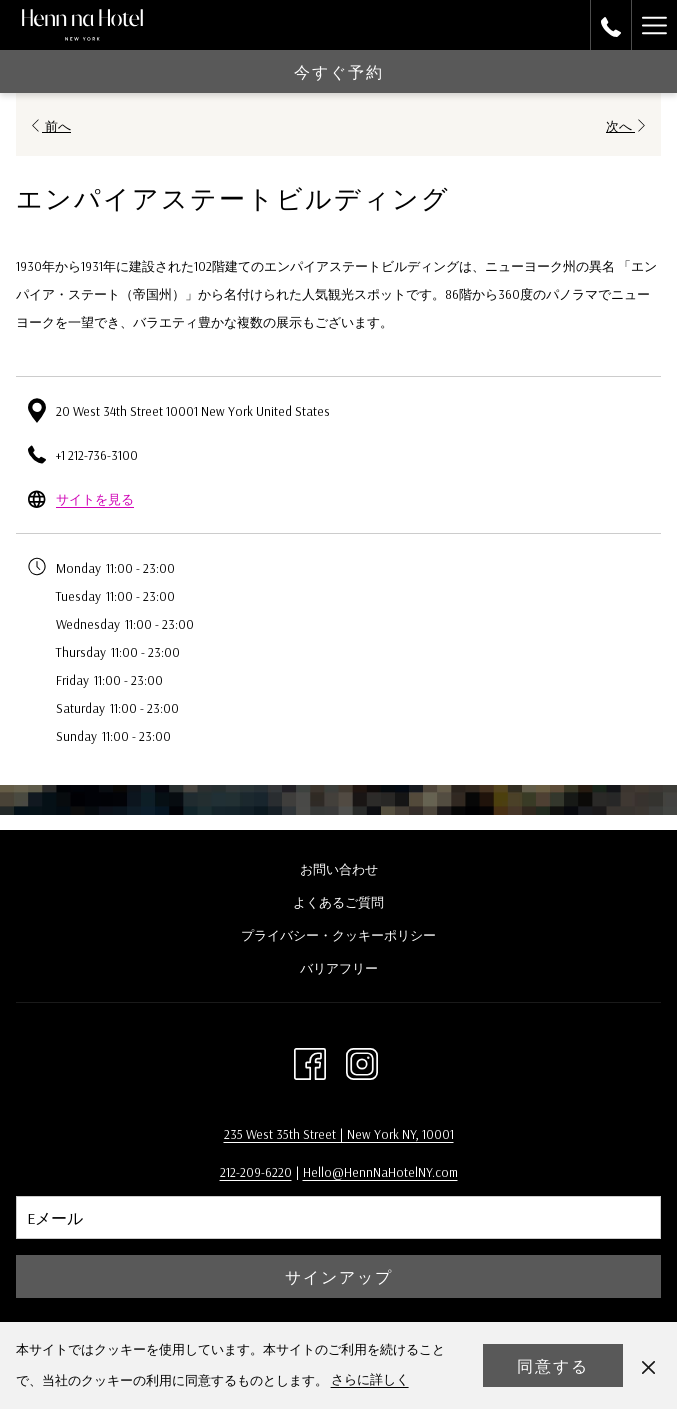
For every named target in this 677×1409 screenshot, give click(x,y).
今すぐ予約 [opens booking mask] (339, 72)
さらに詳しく (370, 1379)
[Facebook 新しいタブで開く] (310, 1060)
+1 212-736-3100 (97, 455)
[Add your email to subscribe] (338, 1217)
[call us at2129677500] (611, 24)
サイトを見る (95, 499)
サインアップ (339, 1277)
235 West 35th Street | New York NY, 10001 (339, 1134)
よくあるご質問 (338, 902)
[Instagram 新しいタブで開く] (362, 1060)
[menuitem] (338, 871)
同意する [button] (553, 1366)
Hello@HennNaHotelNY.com (380, 1172)
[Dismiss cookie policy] (648, 1365)
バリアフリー (339, 968)
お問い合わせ (339, 869)
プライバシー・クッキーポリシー (338, 935)
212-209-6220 (256, 1172)
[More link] (654, 25)
